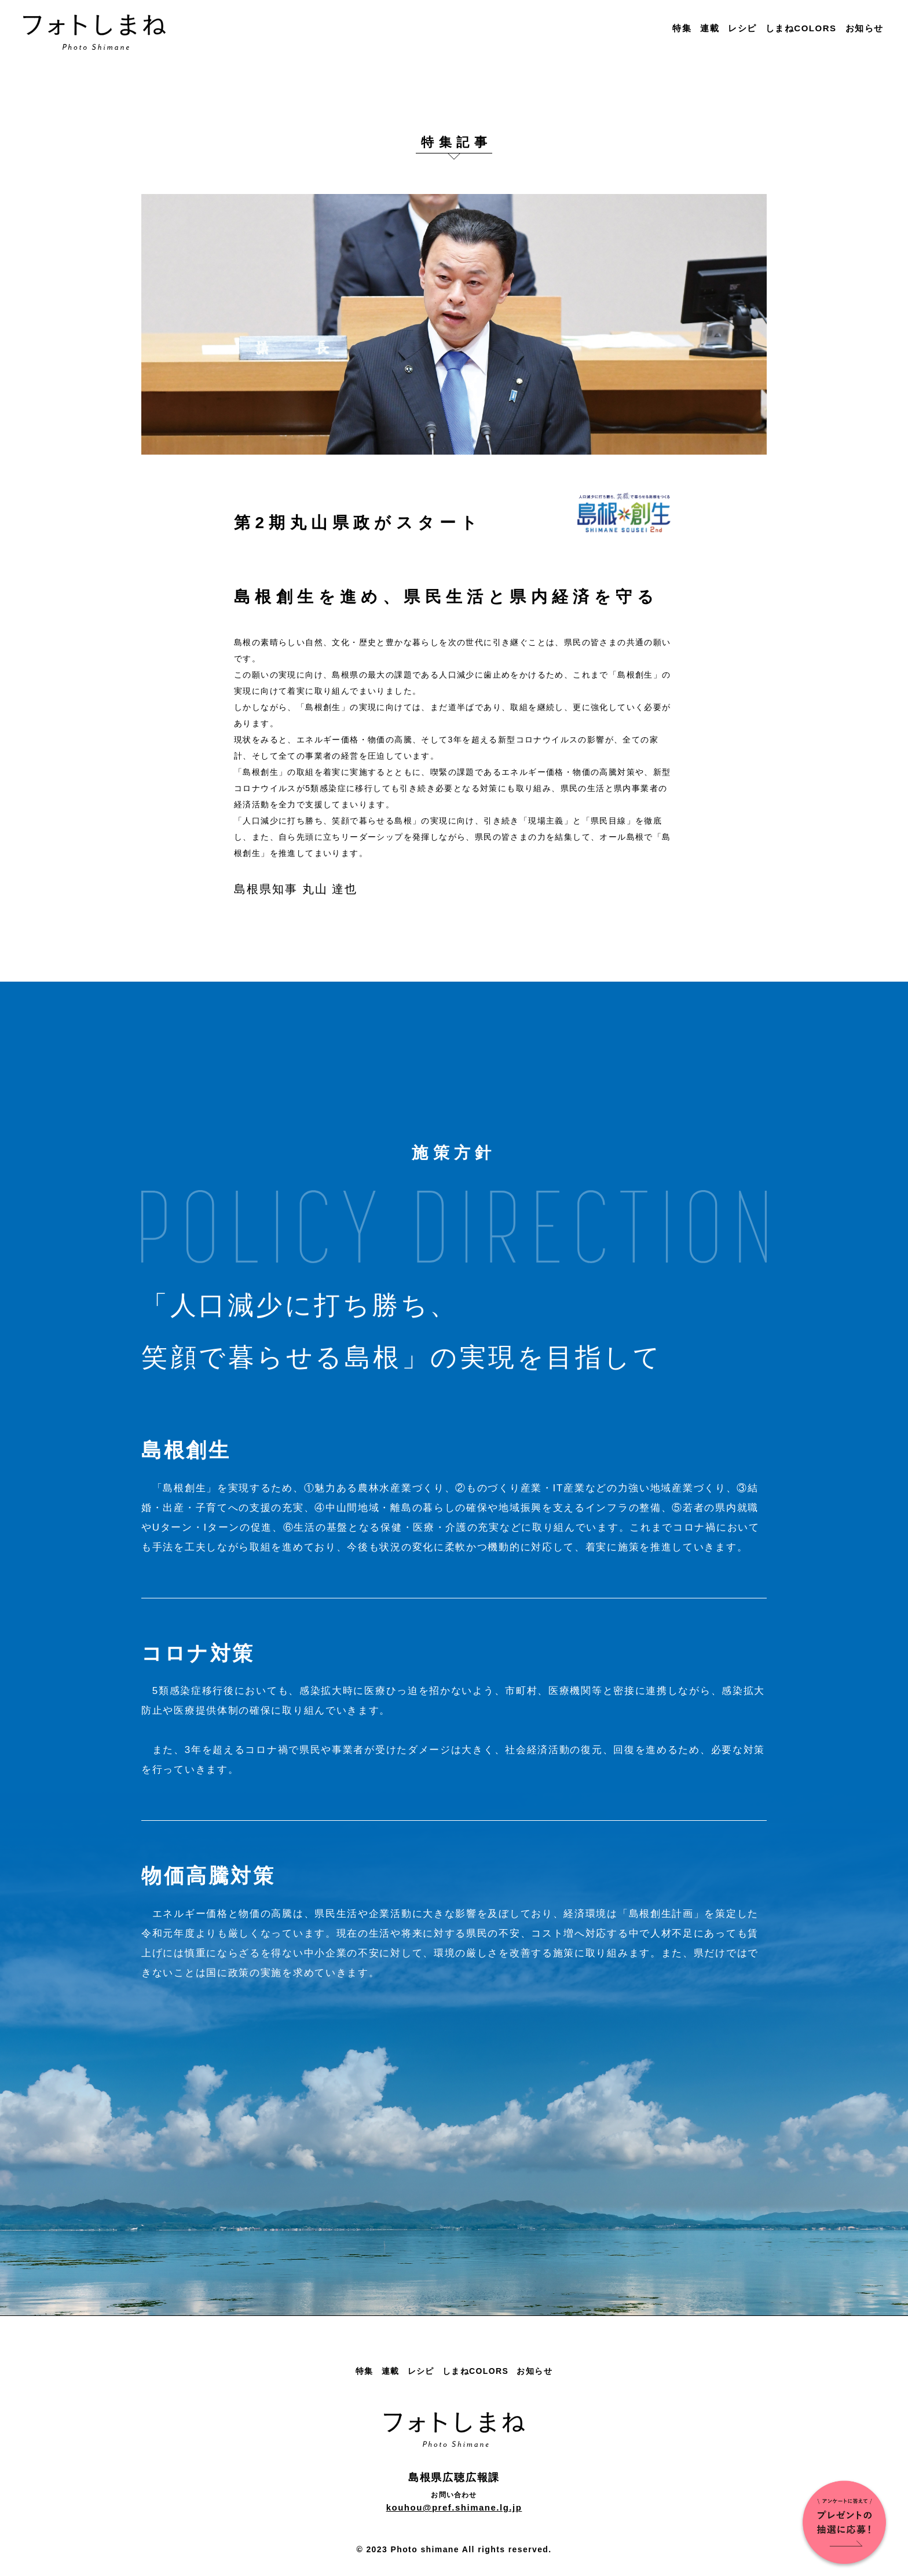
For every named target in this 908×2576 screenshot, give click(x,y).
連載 (709, 28)
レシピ (742, 28)
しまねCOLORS (801, 28)
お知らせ (864, 28)
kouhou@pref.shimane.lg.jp (454, 2507)
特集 (681, 28)
